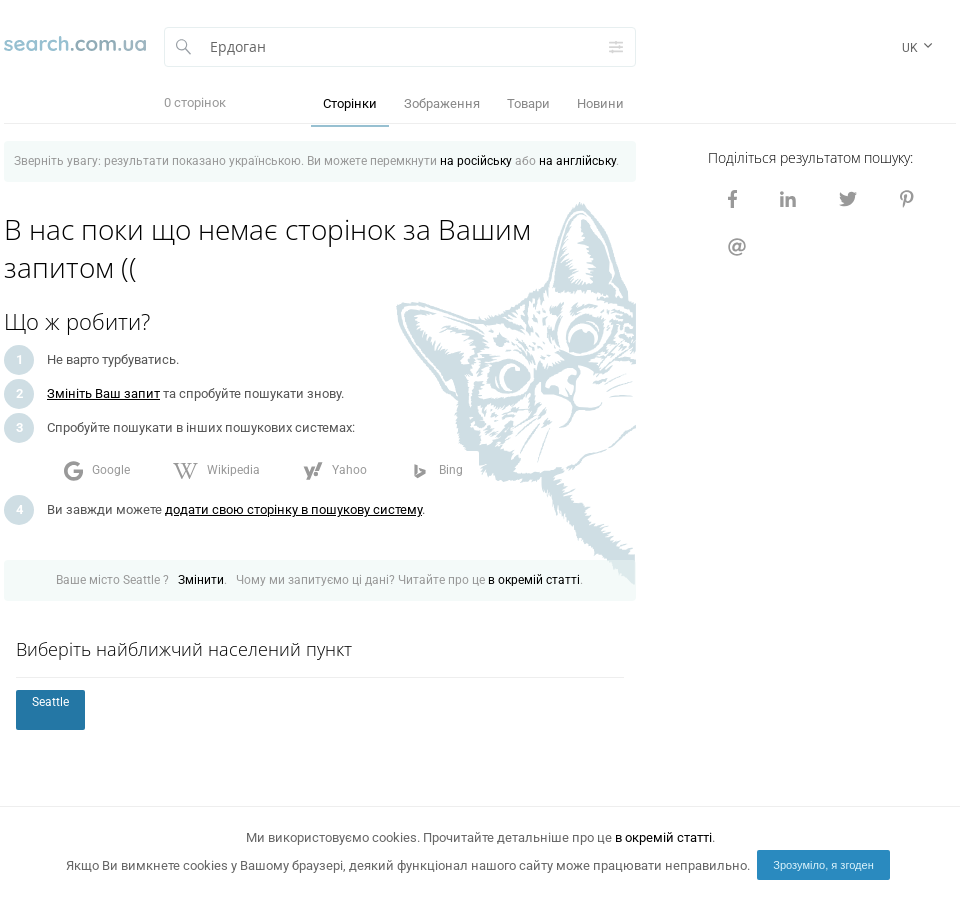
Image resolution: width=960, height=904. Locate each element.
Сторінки (350, 103)
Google (97, 471)
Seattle (50, 702)
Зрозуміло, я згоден (823, 865)
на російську (476, 161)
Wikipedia (216, 471)
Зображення (442, 103)
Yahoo (335, 471)
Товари (528, 103)
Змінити (201, 580)
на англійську (577, 161)
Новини (600, 103)
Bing (436, 471)
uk (919, 50)
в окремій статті (534, 580)
